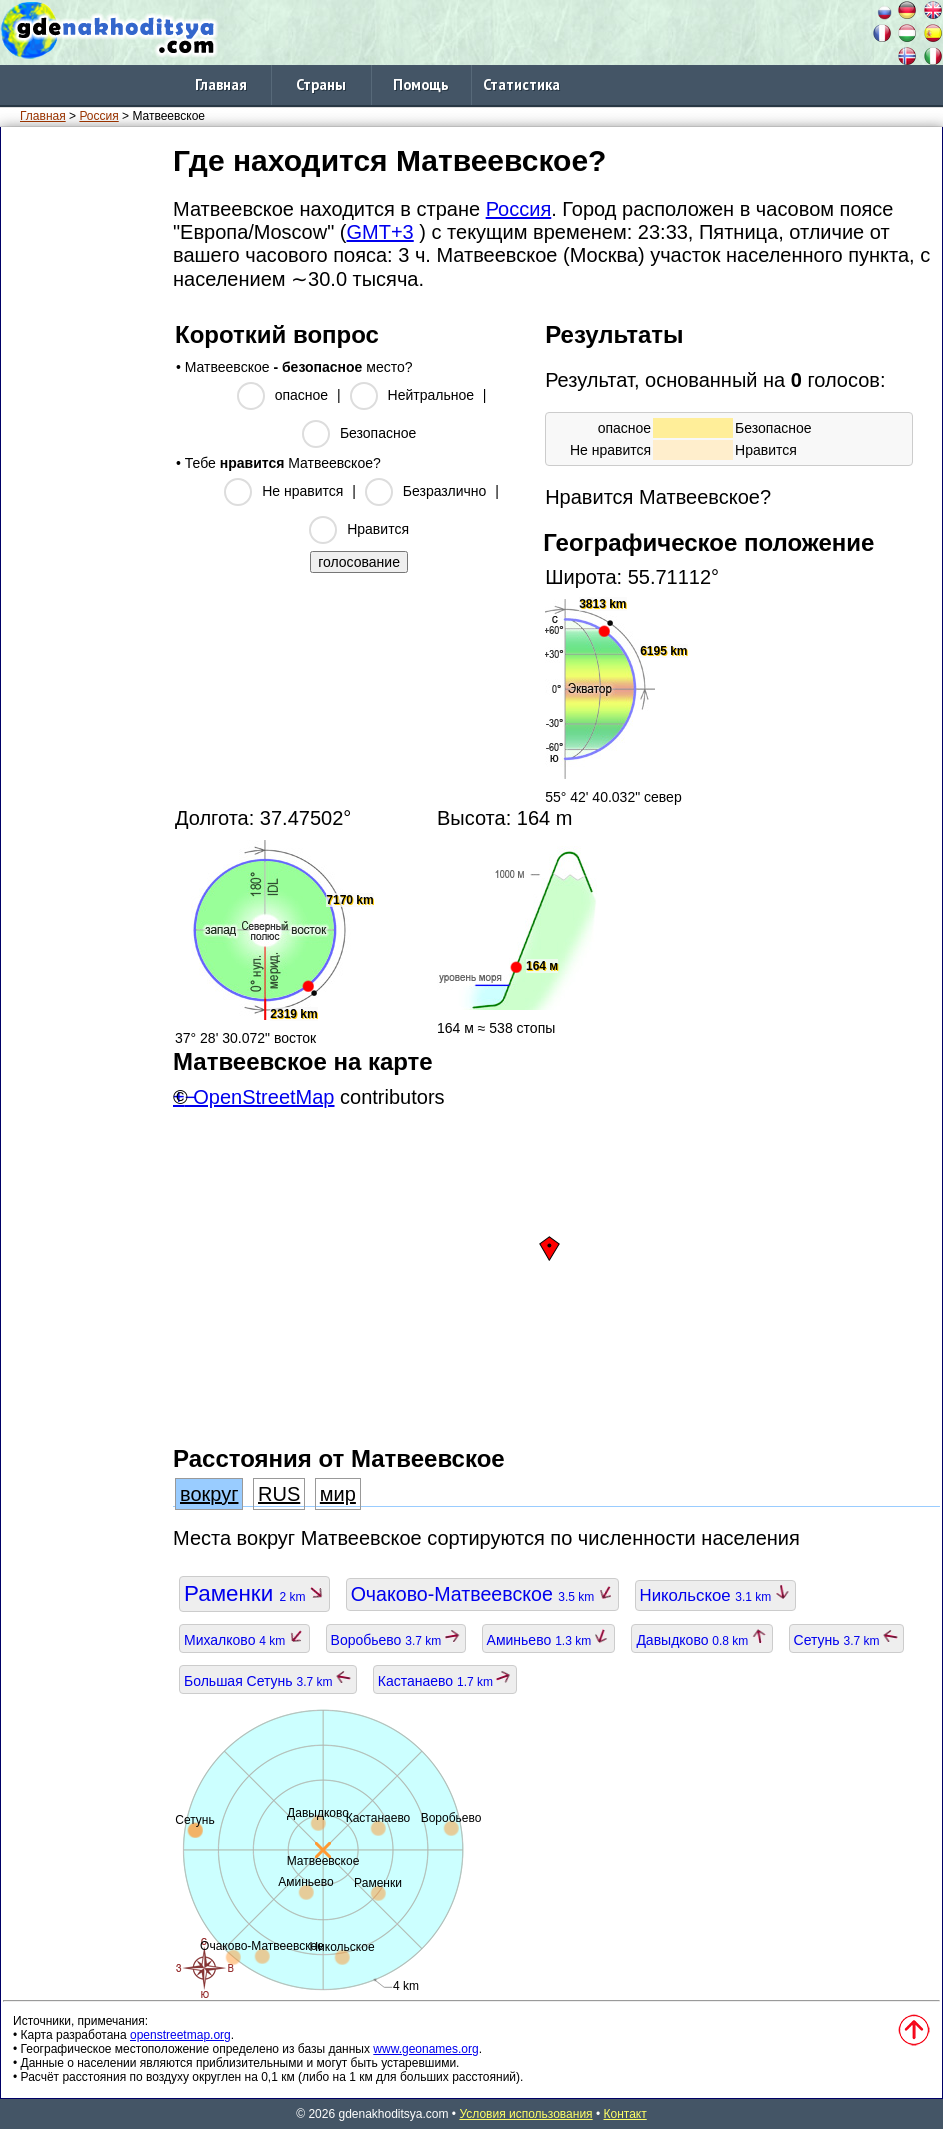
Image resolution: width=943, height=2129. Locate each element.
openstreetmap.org (180, 2035)
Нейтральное (431, 395)
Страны (321, 84)
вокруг (209, 1494)
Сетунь (846, 1640)
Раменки (254, 1593)
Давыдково (701, 1640)
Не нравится (302, 491)
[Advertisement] (83, 439)
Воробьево (396, 1640)
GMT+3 (380, 232)
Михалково (244, 1640)
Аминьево (549, 1640)
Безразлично (445, 491)
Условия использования (525, 2114)
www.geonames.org (425, 2049)
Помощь (421, 84)
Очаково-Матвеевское (482, 1594)
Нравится (378, 529)
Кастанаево (445, 1681)
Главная (221, 84)
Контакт (625, 2114)
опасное (301, 395)
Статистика (521, 84)
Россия (98, 116)
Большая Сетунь (268, 1681)
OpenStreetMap (263, 1097)
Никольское (715, 1595)
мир (338, 1494)
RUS (279, 1494)
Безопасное (378, 433)
